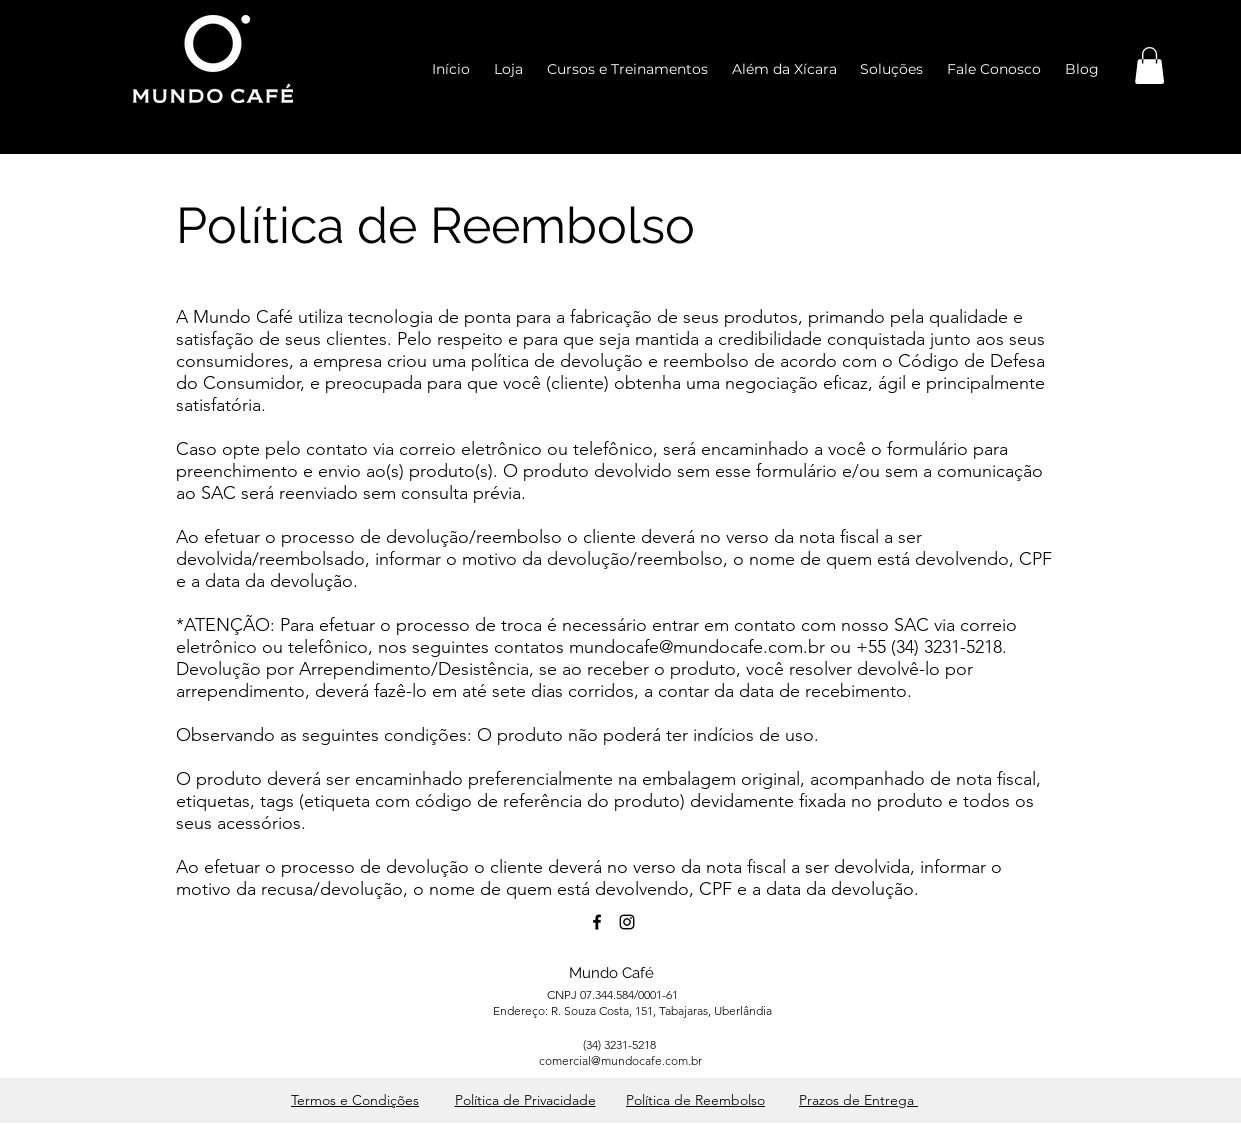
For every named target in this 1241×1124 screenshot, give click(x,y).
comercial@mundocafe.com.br (620, 1060)
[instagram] (627, 922)
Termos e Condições (355, 1100)
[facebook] (597, 922)
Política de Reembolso (695, 1100)
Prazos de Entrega (858, 1100)
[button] (1149, 65)
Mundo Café (611, 973)
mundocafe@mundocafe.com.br (697, 647)
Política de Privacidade (525, 1100)
